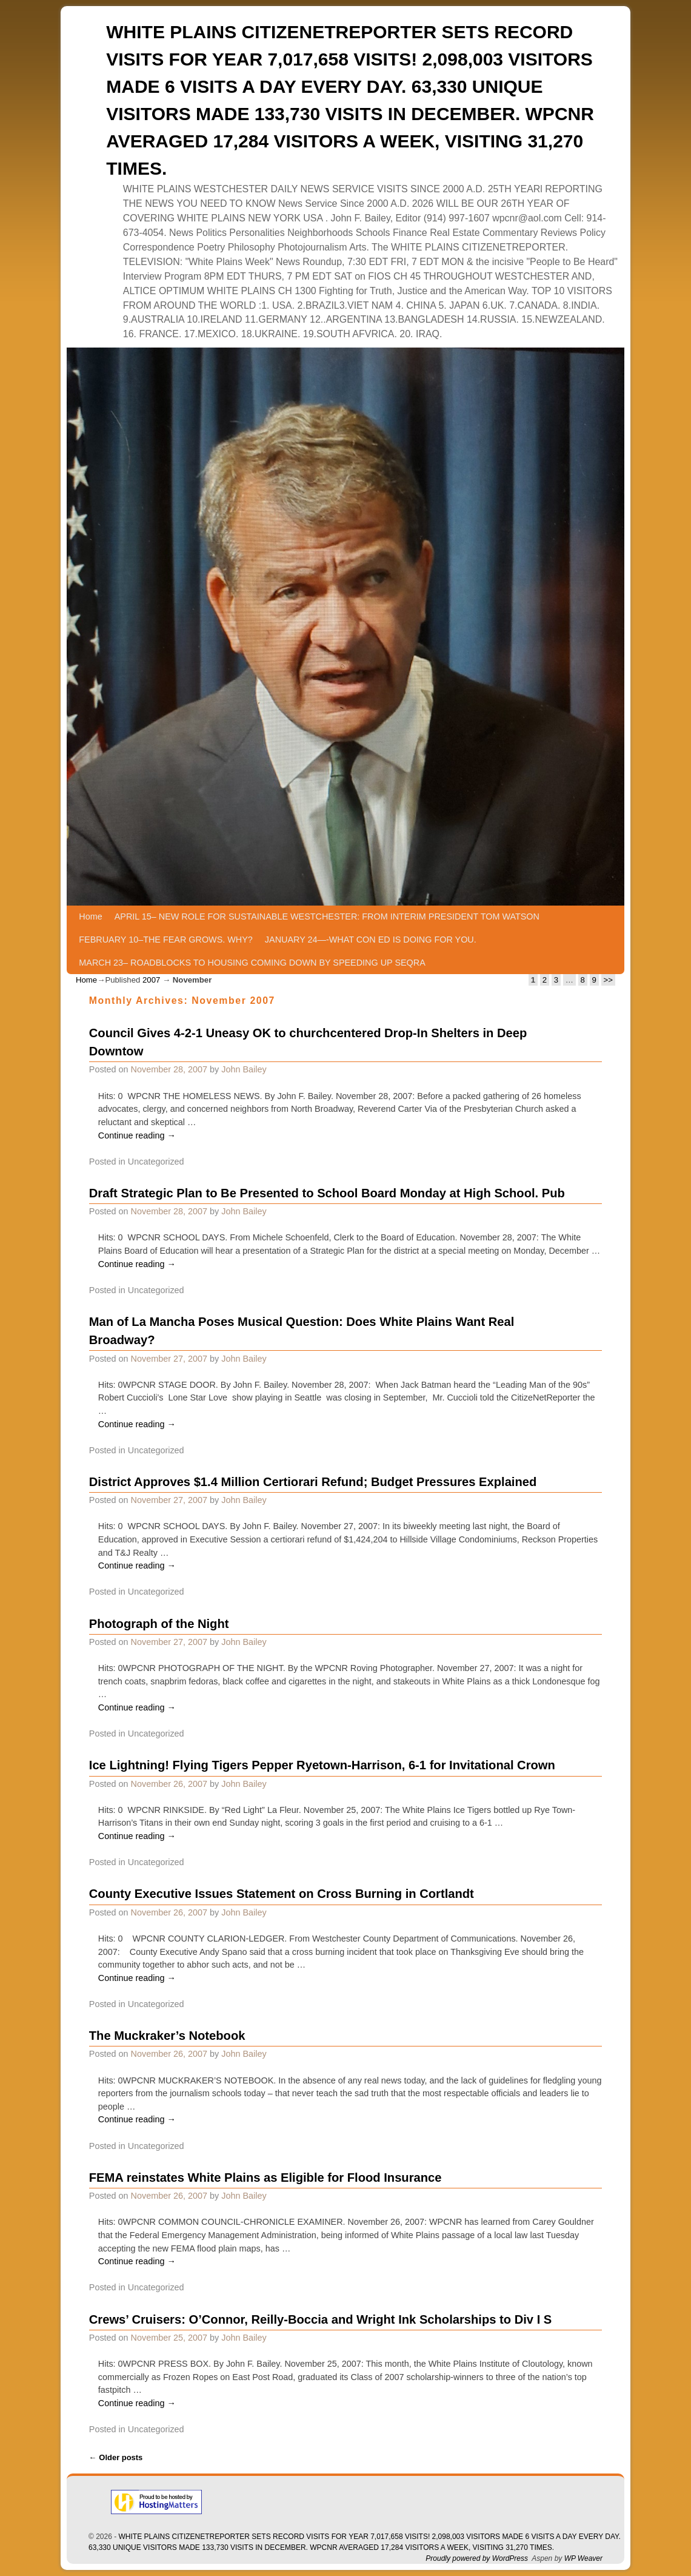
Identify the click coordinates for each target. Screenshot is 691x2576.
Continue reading (137, 1135)
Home (90, 916)
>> (608, 979)
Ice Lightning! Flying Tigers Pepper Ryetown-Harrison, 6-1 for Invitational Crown (322, 1765)
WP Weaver (583, 2558)
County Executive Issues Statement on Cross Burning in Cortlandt (281, 1893)
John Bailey (243, 1069)
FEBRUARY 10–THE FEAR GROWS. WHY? (166, 939)
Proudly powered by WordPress (477, 2558)
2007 (151, 979)
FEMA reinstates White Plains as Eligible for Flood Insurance (265, 2177)
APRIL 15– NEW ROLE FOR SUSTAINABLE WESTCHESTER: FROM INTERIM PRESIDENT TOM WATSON (327, 916)
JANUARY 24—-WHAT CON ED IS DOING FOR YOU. (370, 939)
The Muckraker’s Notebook (167, 2035)
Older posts (116, 2457)
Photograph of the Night (159, 1623)
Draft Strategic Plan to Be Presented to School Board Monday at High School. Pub (327, 1193)
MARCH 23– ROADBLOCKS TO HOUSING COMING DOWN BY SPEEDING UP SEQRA (252, 962)
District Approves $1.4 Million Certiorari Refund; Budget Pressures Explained (313, 1481)
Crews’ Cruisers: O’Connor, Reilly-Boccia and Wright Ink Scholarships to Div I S (320, 2319)
